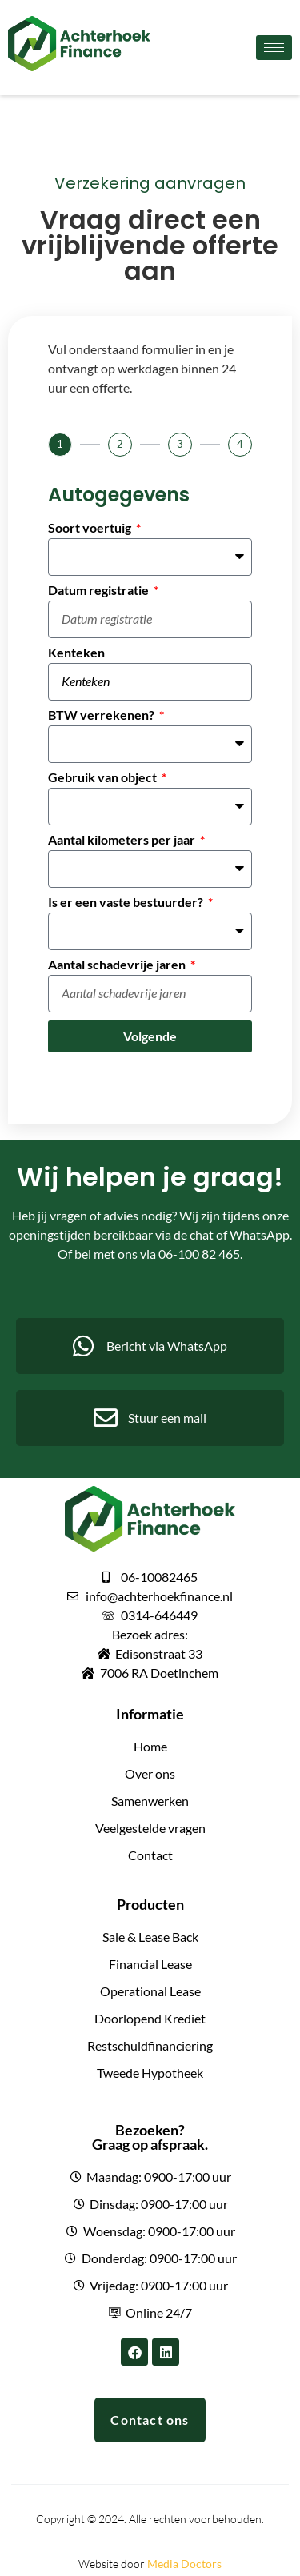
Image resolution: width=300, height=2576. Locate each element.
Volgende (150, 1036)
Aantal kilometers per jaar (123, 840)
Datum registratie (99, 590)
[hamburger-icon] (274, 47)
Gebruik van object (103, 778)
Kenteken (76, 653)
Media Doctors (184, 2563)
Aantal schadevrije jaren (118, 965)
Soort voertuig (91, 528)
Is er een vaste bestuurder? (127, 902)
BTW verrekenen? (102, 715)
